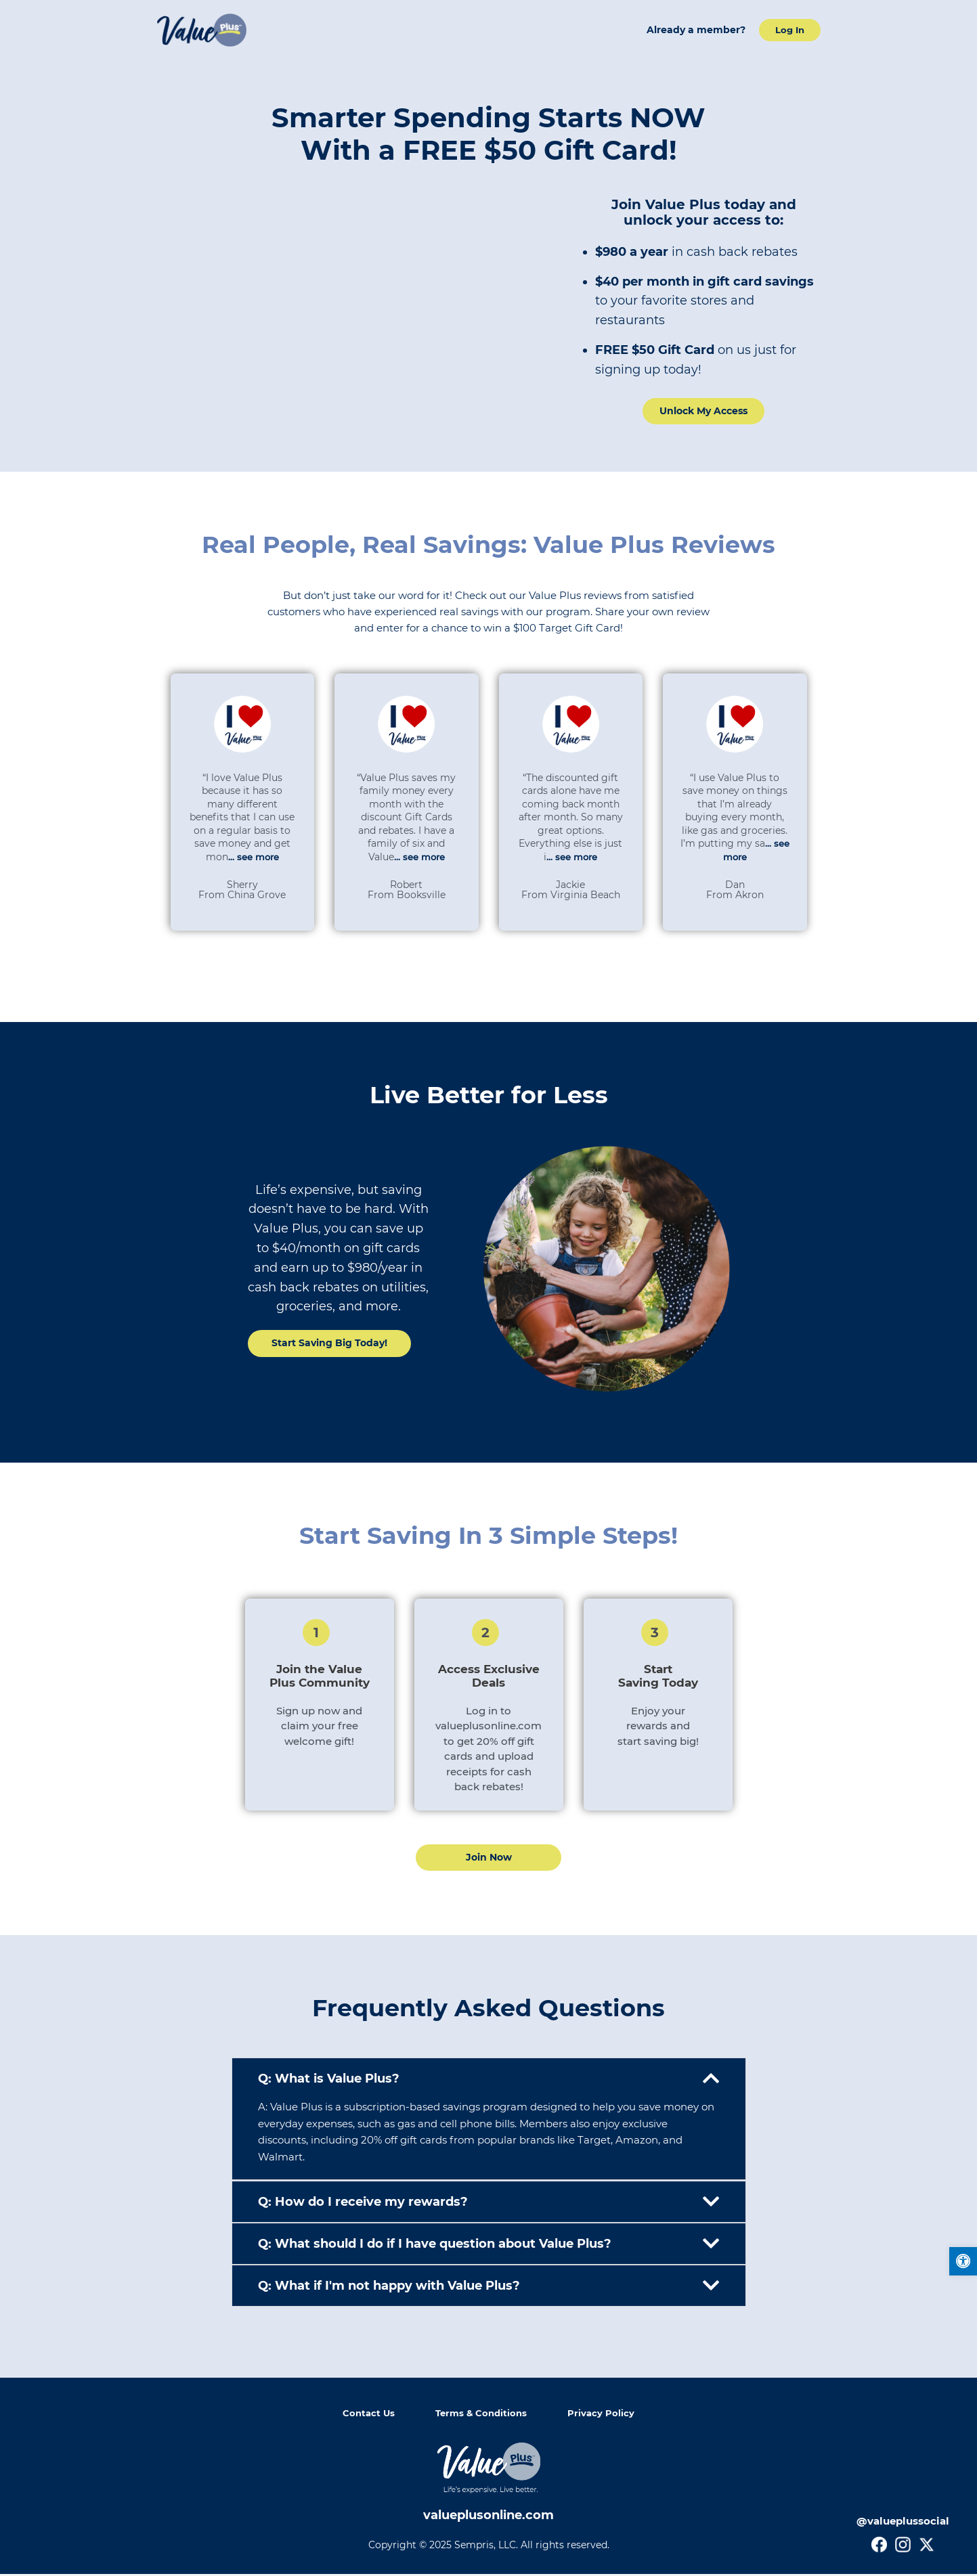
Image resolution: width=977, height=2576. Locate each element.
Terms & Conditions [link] (482, 2415)
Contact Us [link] (366, 2415)
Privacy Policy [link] (604, 2415)
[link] (962, 2262)
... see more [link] (253, 858)
